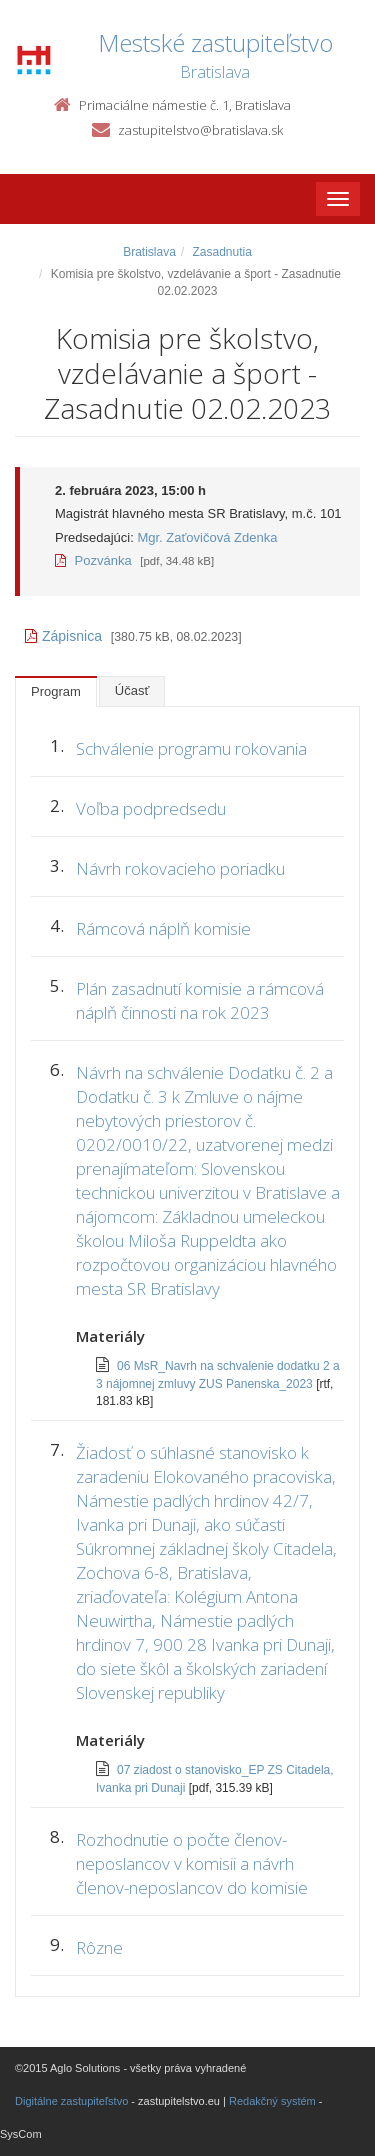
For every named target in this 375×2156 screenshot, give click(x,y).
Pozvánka (93, 560)
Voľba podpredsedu (151, 808)
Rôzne (99, 1947)
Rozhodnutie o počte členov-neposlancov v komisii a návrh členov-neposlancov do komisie (192, 1863)
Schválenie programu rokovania (191, 748)
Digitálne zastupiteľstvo (71, 2101)
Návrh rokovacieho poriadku (180, 868)
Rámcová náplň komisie (163, 928)
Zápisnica (63, 636)
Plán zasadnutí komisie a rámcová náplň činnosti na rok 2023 (200, 1000)
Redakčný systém (272, 2101)
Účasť (132, 690)
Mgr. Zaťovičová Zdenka (207, 537)
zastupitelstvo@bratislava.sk (200, 130)
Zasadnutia (221, 252)
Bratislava (149, 252)
